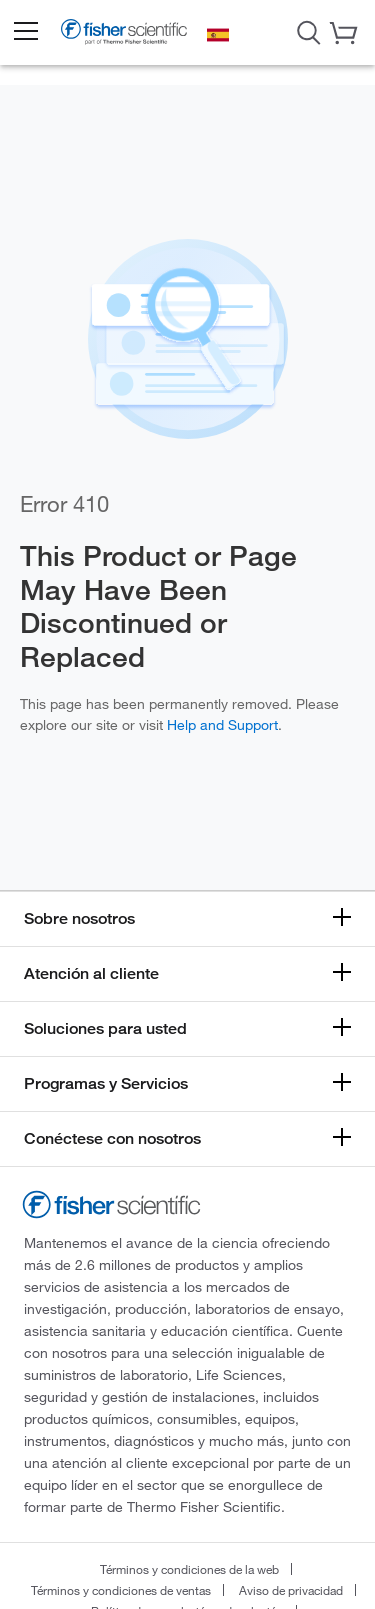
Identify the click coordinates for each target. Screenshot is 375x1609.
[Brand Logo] (124, 35)
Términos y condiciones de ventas (121, 1590)
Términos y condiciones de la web (189, 1569)
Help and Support (222, 724)
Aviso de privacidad (291, 1590)
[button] (25, 32)
